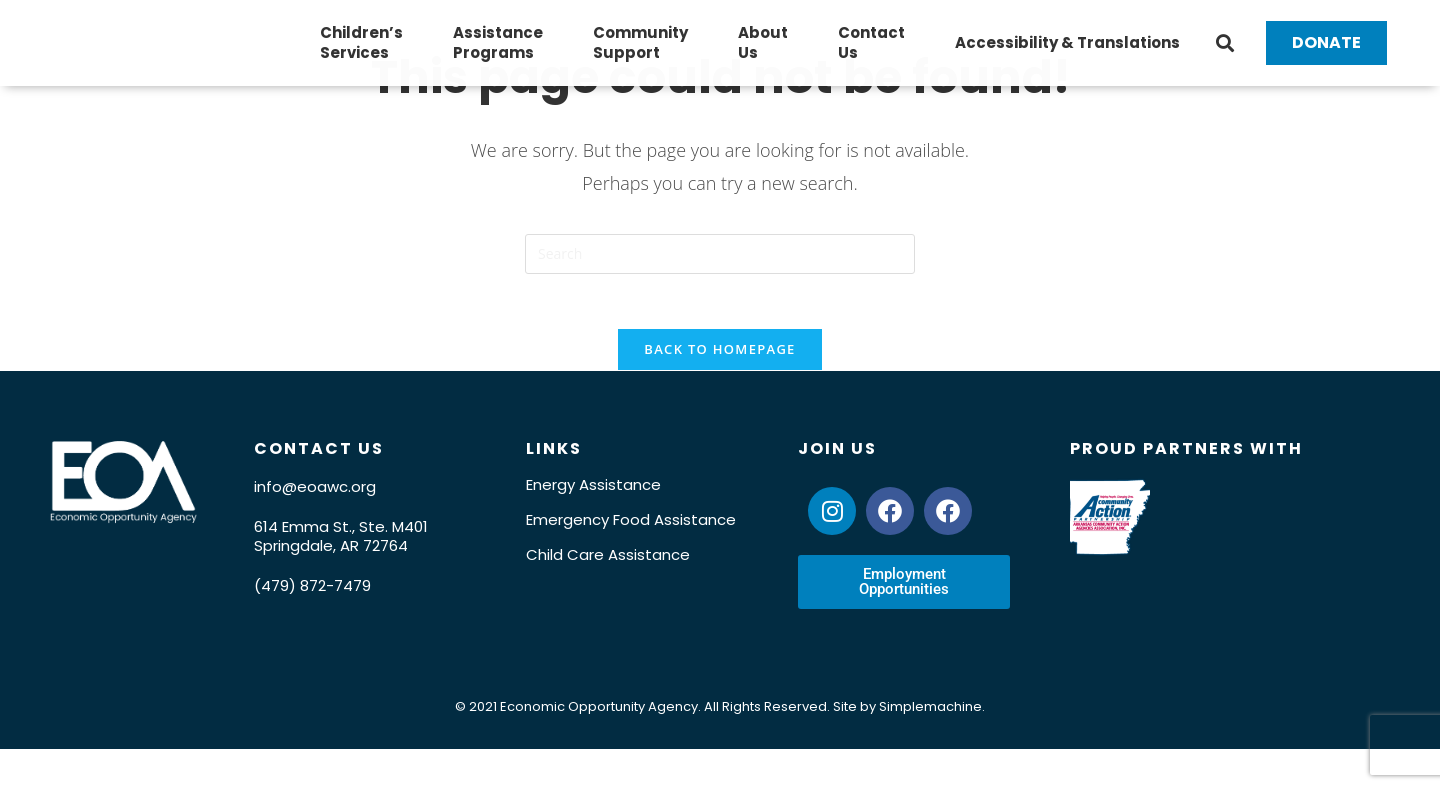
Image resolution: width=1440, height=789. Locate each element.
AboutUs (763, 55)
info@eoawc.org (315, 517)
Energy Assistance (593, 515)
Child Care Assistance (608, 585)
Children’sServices (361, 55)
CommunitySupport (640, 55)
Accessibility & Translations (1067, 55)
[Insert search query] (720, 279)
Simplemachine (930, 737)
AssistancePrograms (498, 55)
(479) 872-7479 (312, 616)
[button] (1225, 56)
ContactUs (871, 55)
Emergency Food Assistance (631, 550)
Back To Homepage (719, 380)
